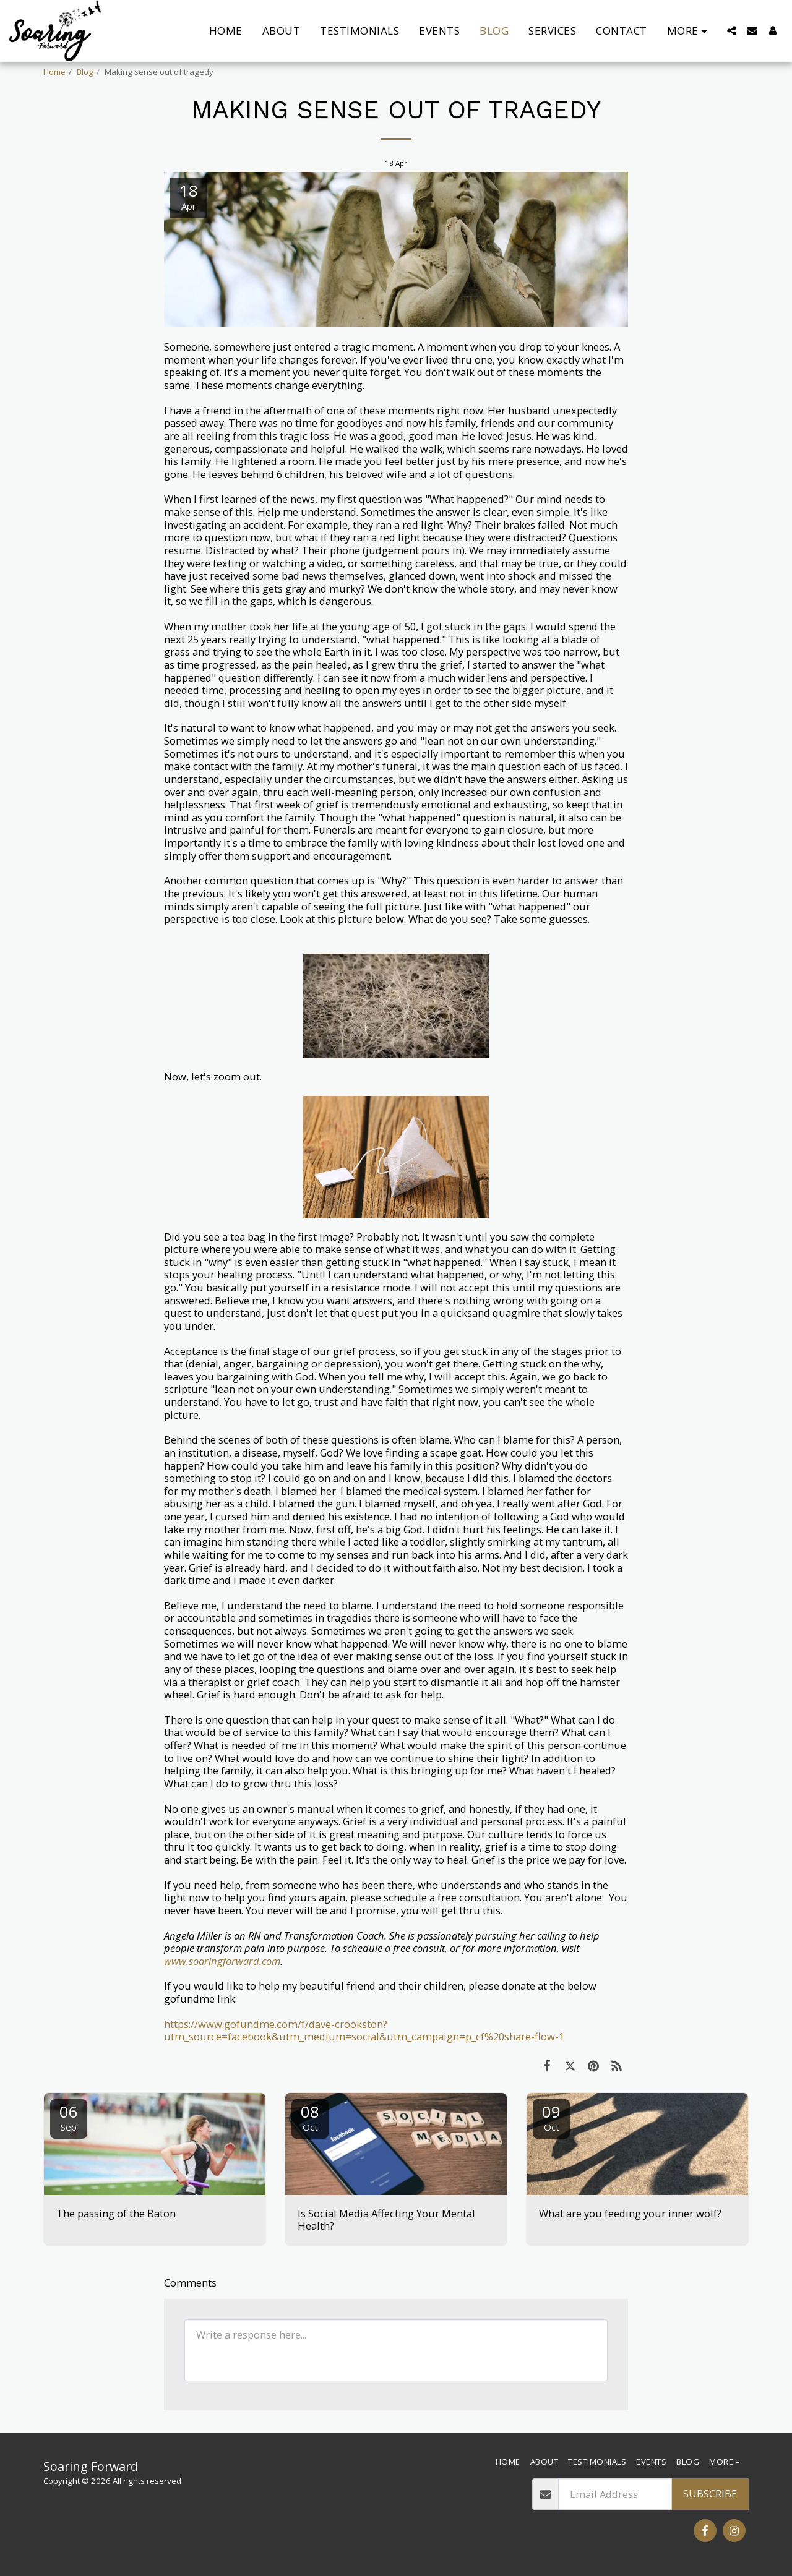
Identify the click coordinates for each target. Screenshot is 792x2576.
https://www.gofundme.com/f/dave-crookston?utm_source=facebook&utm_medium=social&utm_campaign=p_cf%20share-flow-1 (364, 2030)
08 (310, 2116)
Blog (85, 71)
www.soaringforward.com (222, 1961)
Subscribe (710, 2493)
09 (551, 2116)
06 (68, 2116)
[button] (731, 30)
